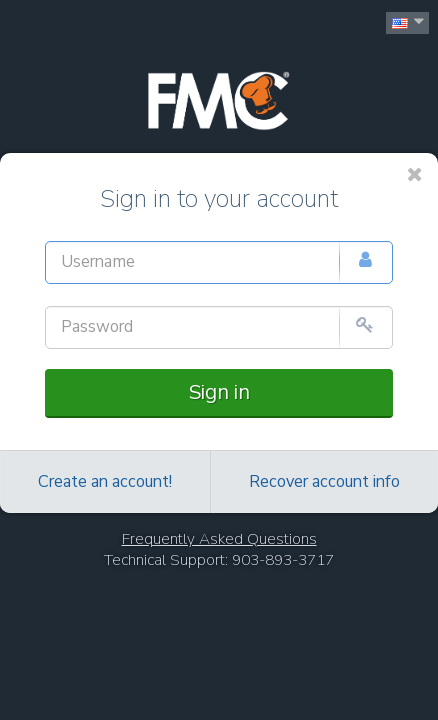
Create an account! (105, 482)
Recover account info (324, 482)
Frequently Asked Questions (219, 539)
